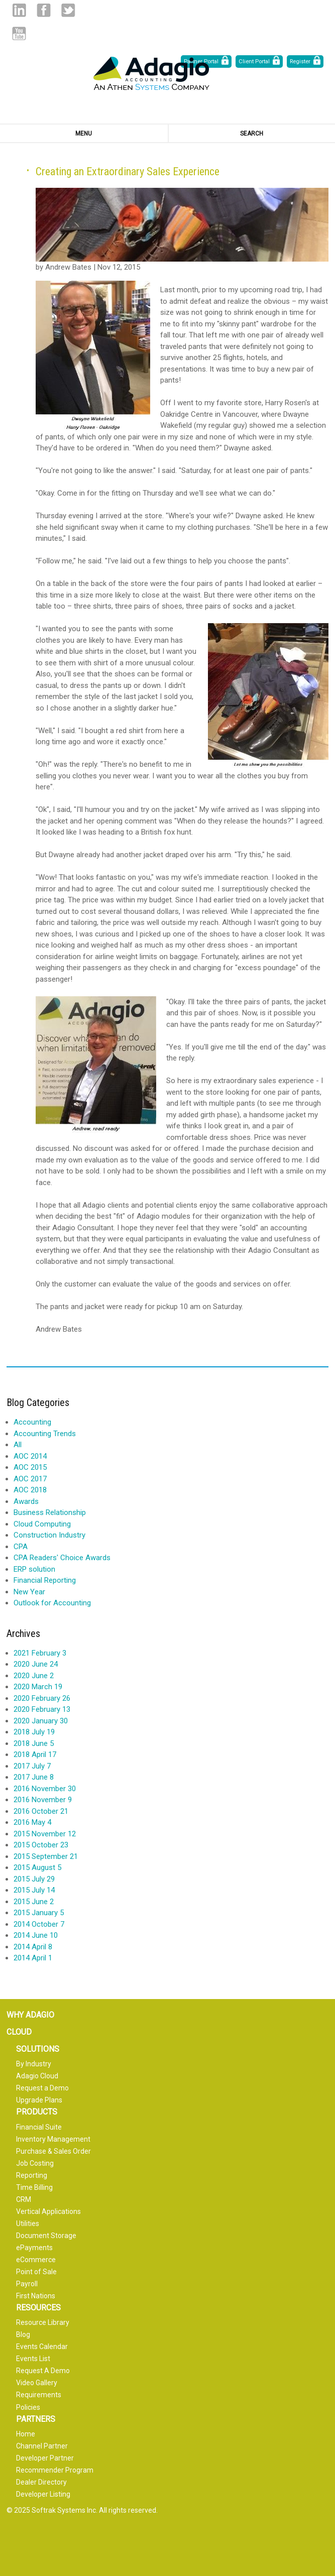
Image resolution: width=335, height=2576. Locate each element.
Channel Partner (42, 2446)
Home (25, 2434)
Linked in (19, 10)
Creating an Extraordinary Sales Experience (127, 171)
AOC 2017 (30, 1478)
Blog (23, 2334)
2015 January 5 (39, 1912)
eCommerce (36, 2260)
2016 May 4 (32, 1822)
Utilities (27, 2223)
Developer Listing (43, 2494)
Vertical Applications (48, 2211)
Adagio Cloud (37, 2076)
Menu (83, 133)
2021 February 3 (40, 1653)
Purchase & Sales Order (53, 2151)
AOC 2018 (30, 1489)
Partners (35, 2419)
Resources (38, 2307)
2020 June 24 (36, 1664)
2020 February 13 (42, 1709)
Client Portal (254, 61)
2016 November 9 (43, 1799)
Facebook (43, 10)
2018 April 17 (35, 1754)
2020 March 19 (38, 1686)
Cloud (19, 2032)
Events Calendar (42, 2347)
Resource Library (42, 2322)
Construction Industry (49, 1535)
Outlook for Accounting (52, 1602)
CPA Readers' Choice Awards (62, 1557)
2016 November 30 (45, 1788)
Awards (26, 1501)
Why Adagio (30, 2015)
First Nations (35, 2296)
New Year (29, 1591)
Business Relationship (50, 1512)
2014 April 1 (33, 1957)
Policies (28, 2407)
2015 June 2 (34, 1901)
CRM (23, 2199)
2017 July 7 (32, 1766)
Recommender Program (54, 2470)
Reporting (31, 2175)
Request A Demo (43, 2371)
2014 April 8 (33, 1946)
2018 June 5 (34, 1743)
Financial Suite (39, 2127)
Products (36, 2112)
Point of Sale (36, 2272)
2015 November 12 (45, 1833)
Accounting (32, 1422)
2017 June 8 (34, 1777)
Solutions (37, 2049)
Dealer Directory (41, 2482)
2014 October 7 (39, 1924)
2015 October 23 (41, 1844)
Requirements (38, 2395)
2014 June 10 (36, 1935)
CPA (21, 1546)
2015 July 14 (34, 1890)
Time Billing (34, 2187)
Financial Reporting (45, 1580)
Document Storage (46, 2236)
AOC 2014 (30, 1456)
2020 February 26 (42, 1698)
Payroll (27, 2284)
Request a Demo (42, 2088)
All (18, 1444)
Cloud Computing (42, 1524)
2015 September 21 (46, 1856)
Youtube (19, 33)
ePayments (34, 2248)
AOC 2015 (30, 1467)
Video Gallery (36, 2383)
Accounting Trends (45, 1433)
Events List (33, 2359)
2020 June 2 (34, 1675)
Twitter (68, 10)
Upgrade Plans (39, 2100)
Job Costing (35, 2163)
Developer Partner (45, 2458)
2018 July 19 (34, 1731)
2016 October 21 (41, 1811)
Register (300, 61)
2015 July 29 (34, 1879)
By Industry (33, 2064)
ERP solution (34, 1569)
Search (251, 133)
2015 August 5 (37, 1867)
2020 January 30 (41, 1720)
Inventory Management (53, 2139)
